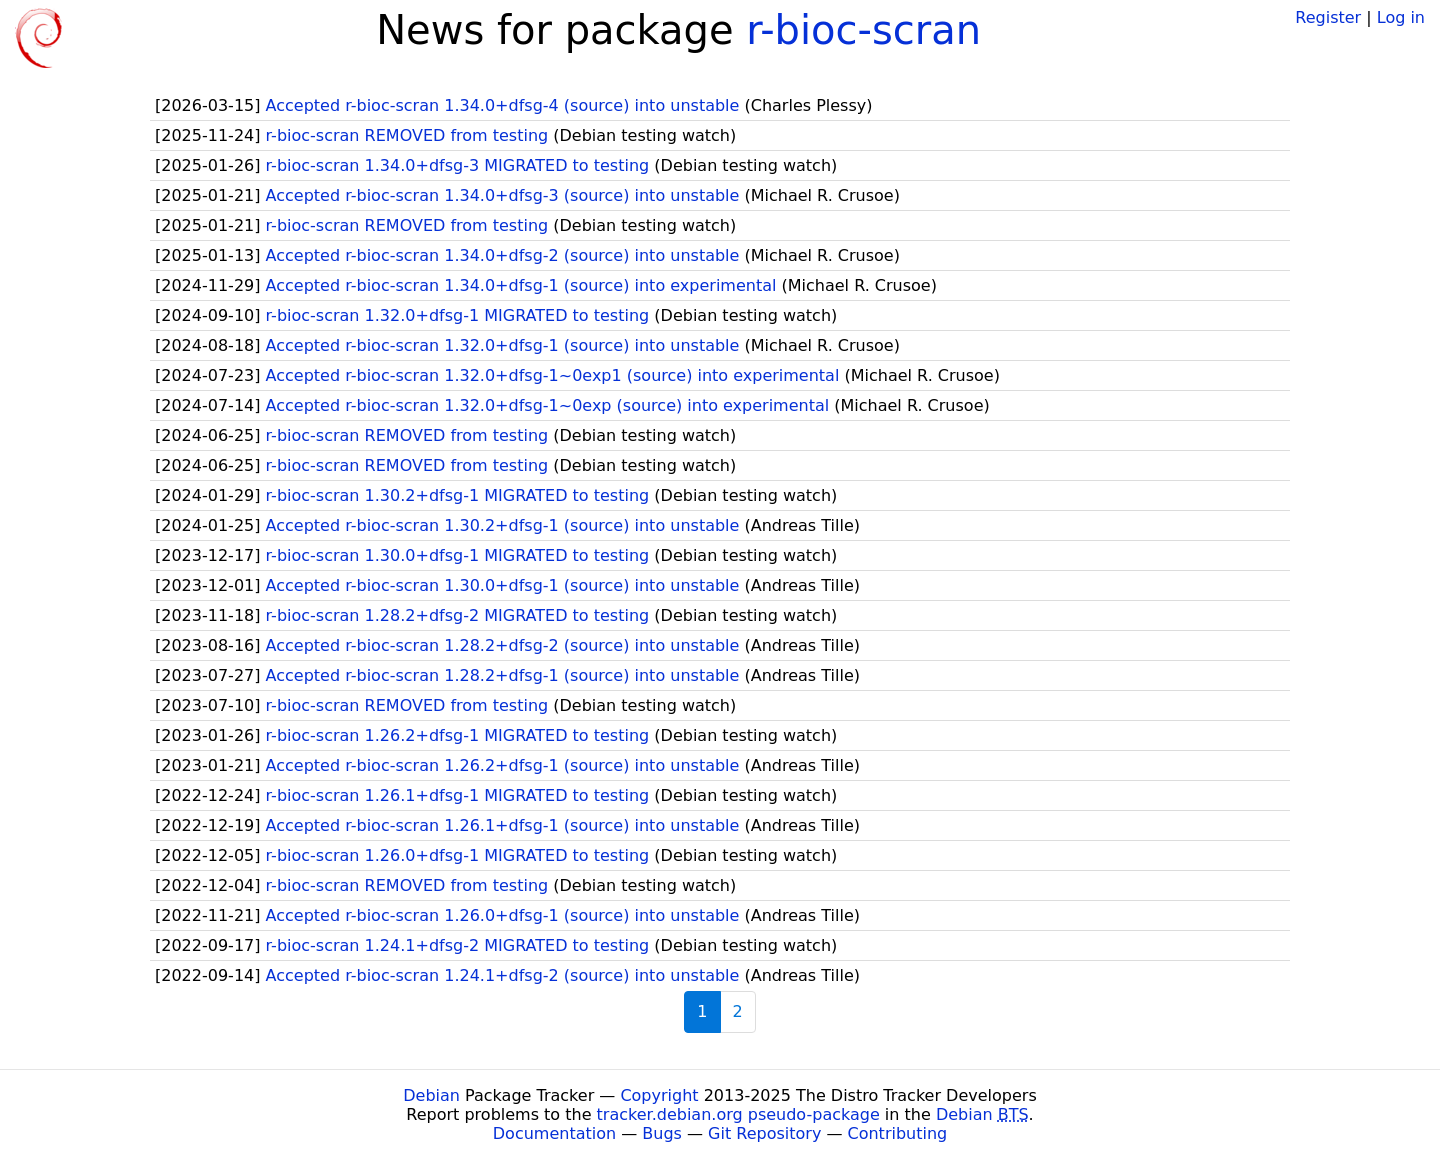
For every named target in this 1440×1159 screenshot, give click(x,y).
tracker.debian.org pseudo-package (738, 1114)
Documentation (554, 1133)
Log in (1401, 17)
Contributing (898, 1133)
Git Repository (764, 1133)
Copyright (659, 1095)
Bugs (662, 1133)
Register (1328, 17)
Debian (431, 1095)
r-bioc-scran (863, 30)
